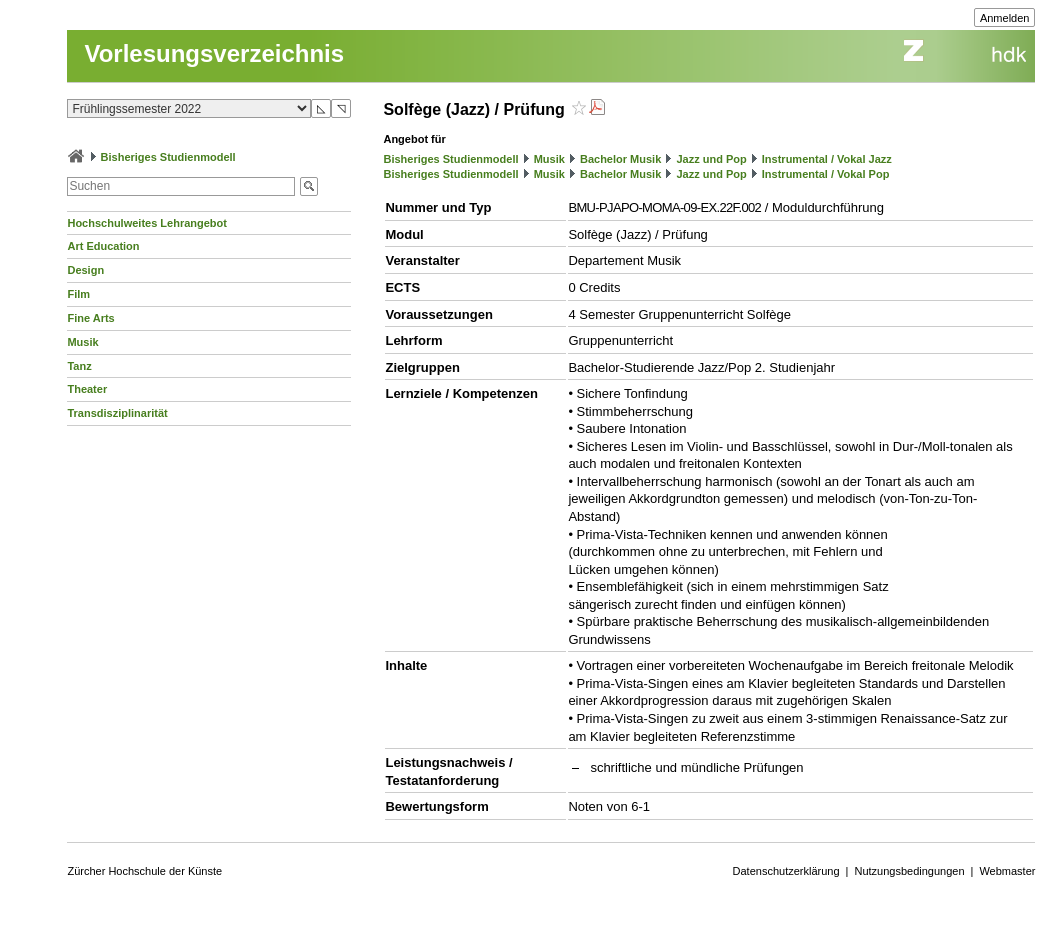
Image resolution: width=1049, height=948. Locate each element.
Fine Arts (90, 318)
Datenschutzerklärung (786, 871)
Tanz (79, 366)
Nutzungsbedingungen (909, 871)
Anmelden (1005, 18)
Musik (82, 342)
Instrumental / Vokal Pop (826, 174)
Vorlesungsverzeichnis (214, 53)
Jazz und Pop (711, 159)
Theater (87, 389)
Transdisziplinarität (117, 413)
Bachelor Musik (620, 159)
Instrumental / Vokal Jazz (827, 159)
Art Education (103, 246)
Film (78, 294)
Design (85, 270)
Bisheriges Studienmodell (168, 157)
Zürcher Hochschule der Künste (144, 871)
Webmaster (1007, 871)
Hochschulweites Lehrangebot (147, 223)
